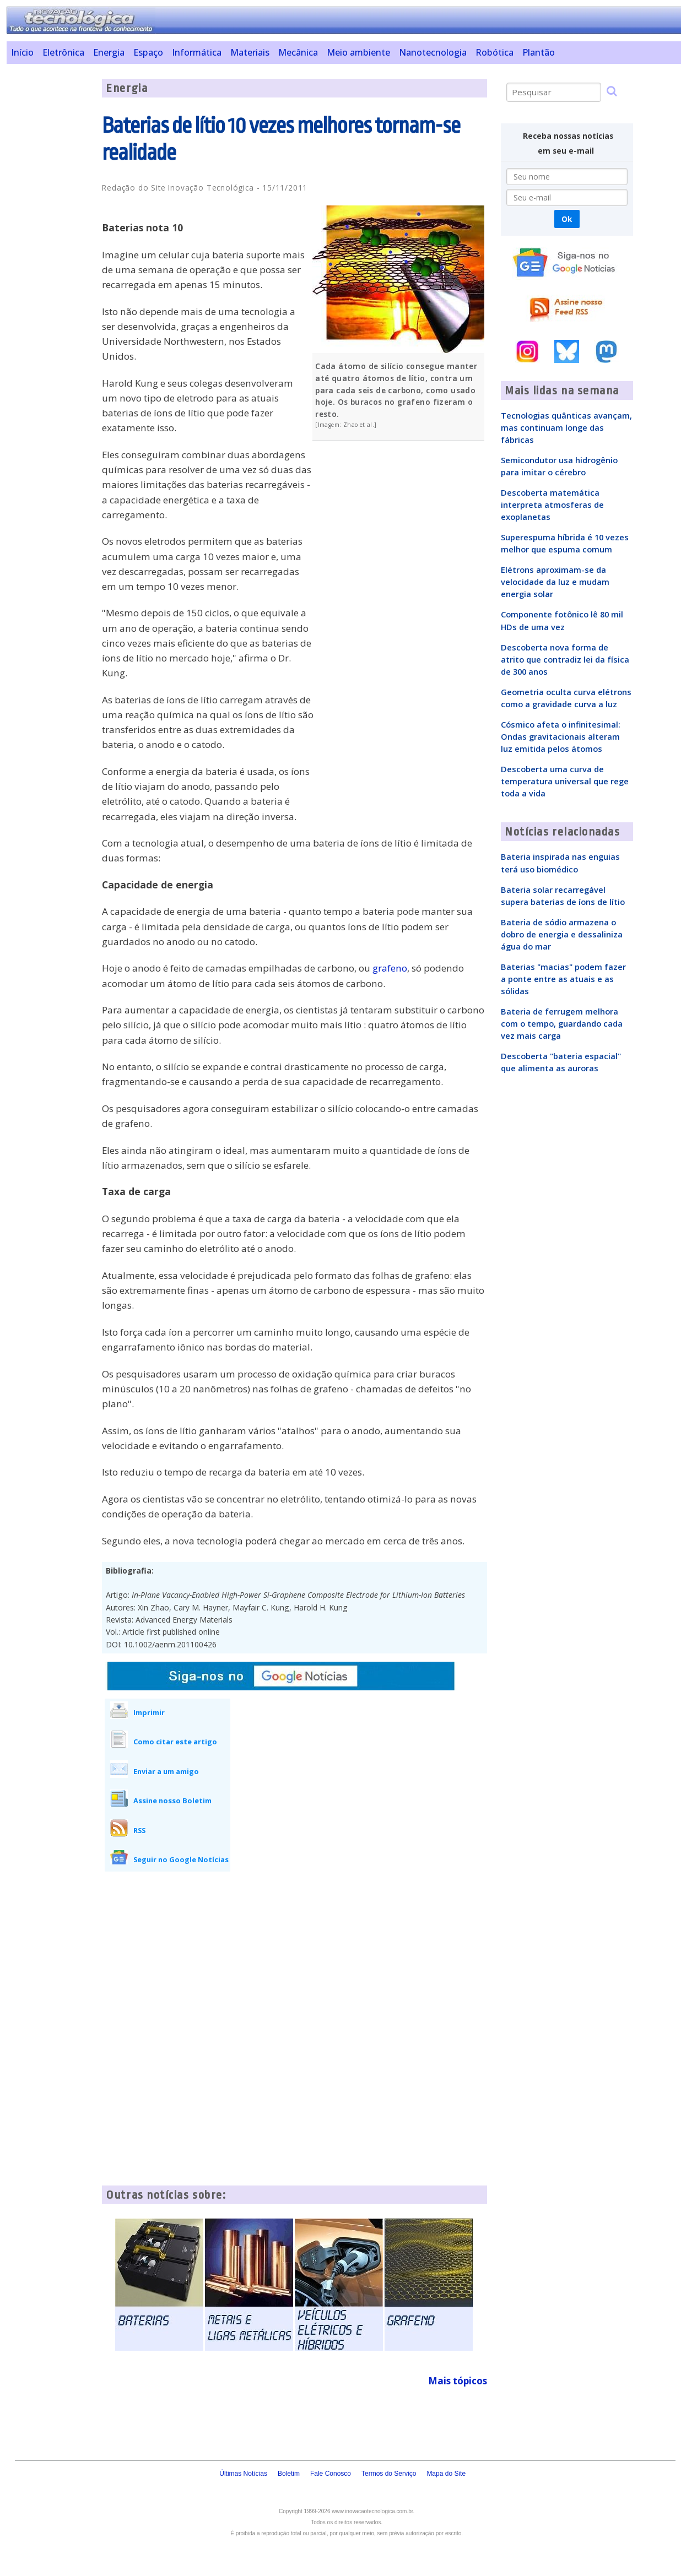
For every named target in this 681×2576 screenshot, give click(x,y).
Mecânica (298, 52)
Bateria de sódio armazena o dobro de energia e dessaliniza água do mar (562, 934)
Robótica (494, 52)
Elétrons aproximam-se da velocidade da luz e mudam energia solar (555, 581)
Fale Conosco (330, 2473)
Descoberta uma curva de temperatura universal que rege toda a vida (565, 781)
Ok (566, 219)
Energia (109, 52)
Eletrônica (63, 52)
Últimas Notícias (243, 2473)
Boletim (289, 2473)
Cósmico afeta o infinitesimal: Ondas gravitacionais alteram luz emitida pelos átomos (560, 736)
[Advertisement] (50, 244)
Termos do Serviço (388, 2473)
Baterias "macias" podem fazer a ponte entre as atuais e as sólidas (563, 978)
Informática (196, 52)
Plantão (538, 52)
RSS (139, 1830)
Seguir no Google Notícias (181, 1859)
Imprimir (149, 1712)
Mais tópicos (457, 2380)
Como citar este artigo (175, 1742)
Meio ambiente (358, 52)
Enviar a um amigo (166, 1771)
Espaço (148, 52)
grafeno (389, 968)
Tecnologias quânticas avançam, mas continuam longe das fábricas (566, 427)
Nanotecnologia (433, 52)
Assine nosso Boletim (172, 1800)
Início (22, 52)
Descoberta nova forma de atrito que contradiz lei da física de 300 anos (565, 659)
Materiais (249, 52)
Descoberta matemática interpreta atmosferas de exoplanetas (552, 504)
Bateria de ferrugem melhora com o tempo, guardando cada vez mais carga (562, 1023)
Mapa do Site (446, 2473)
